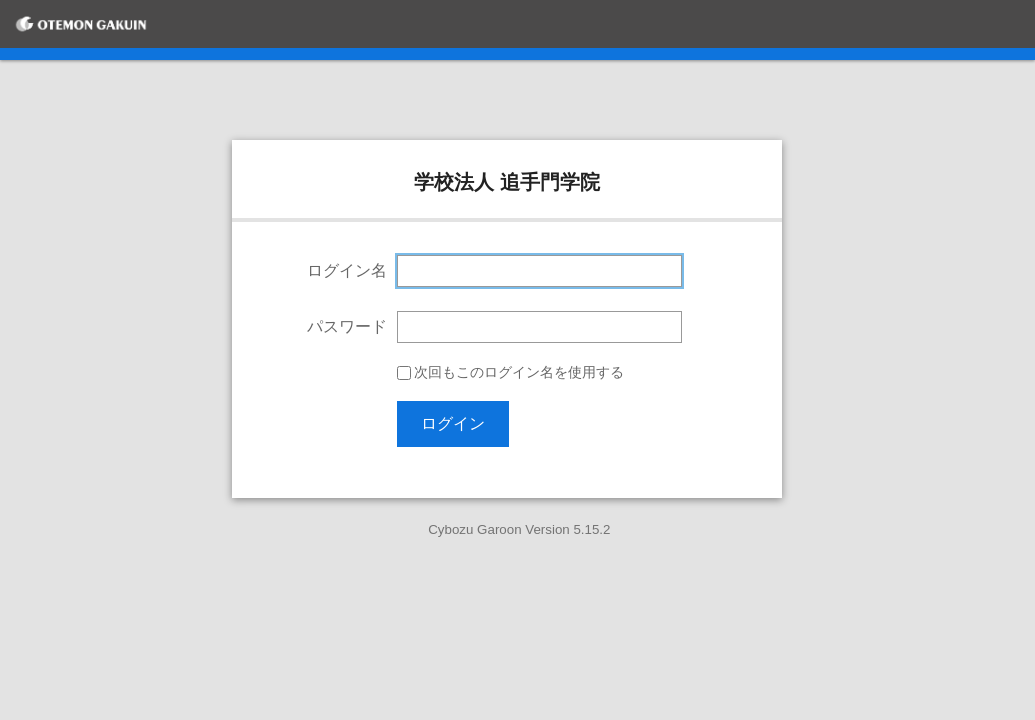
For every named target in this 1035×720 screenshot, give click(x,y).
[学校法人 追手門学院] (80, 24)
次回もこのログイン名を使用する (519, 372)
